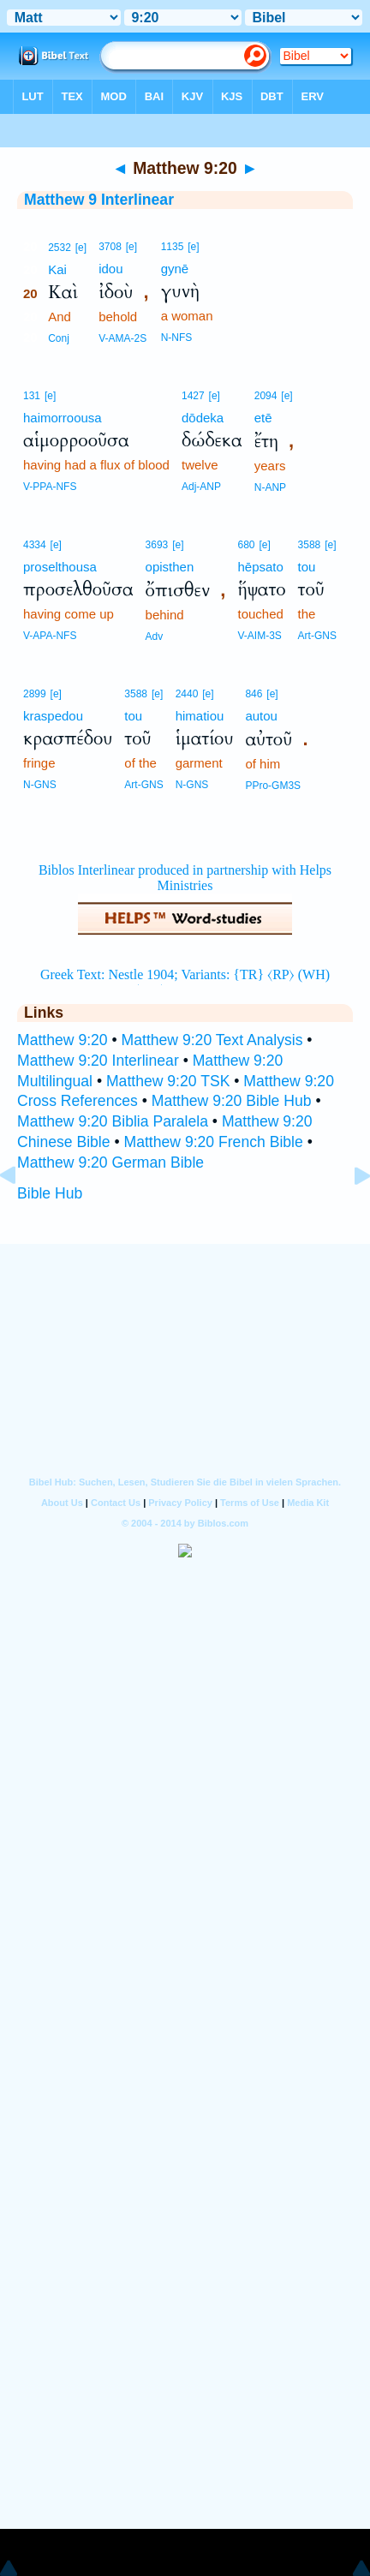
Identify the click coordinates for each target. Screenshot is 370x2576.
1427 (193, 396)
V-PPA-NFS (49, 487)
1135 (172, 247)
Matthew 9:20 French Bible (213, 1142)
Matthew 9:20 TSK (168, 1081)
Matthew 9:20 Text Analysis (212, 1040)
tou (307, 566)
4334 (34, 545)
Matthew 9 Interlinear (99, 199)
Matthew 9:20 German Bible (110, 1162)
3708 (110, 247)
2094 (266, 396)
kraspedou (53, 715)
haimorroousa (62, 417)
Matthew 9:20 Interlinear (98, 1060)
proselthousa (60, 566)
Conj (58, 338)
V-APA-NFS (49, 636)
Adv (155, 637)
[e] (81, 248)
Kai (57, 269)
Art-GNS (317, 636)
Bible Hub (49, 1193)
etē (263, 417)
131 (31, 396)
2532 (59, 248)
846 (253, 694)
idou (110, 268)
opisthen (170, 566)
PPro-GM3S (273, 786)
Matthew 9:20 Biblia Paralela (112, 1121)
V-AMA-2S (122, 338)
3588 (309, 545)
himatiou (200, 715)
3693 (157, 545)
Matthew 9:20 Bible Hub (232, 1100)
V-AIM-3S (259, 636)
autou (261, 715)
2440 (187, 694)
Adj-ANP (201, 487)
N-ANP (270, 487)
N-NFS (177, 338)
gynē (175, 268)
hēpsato (260, 566)
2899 (34, 694)
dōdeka (203, 417)
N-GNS (40, 785)
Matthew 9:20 (62, 1040)
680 (245, 545)
